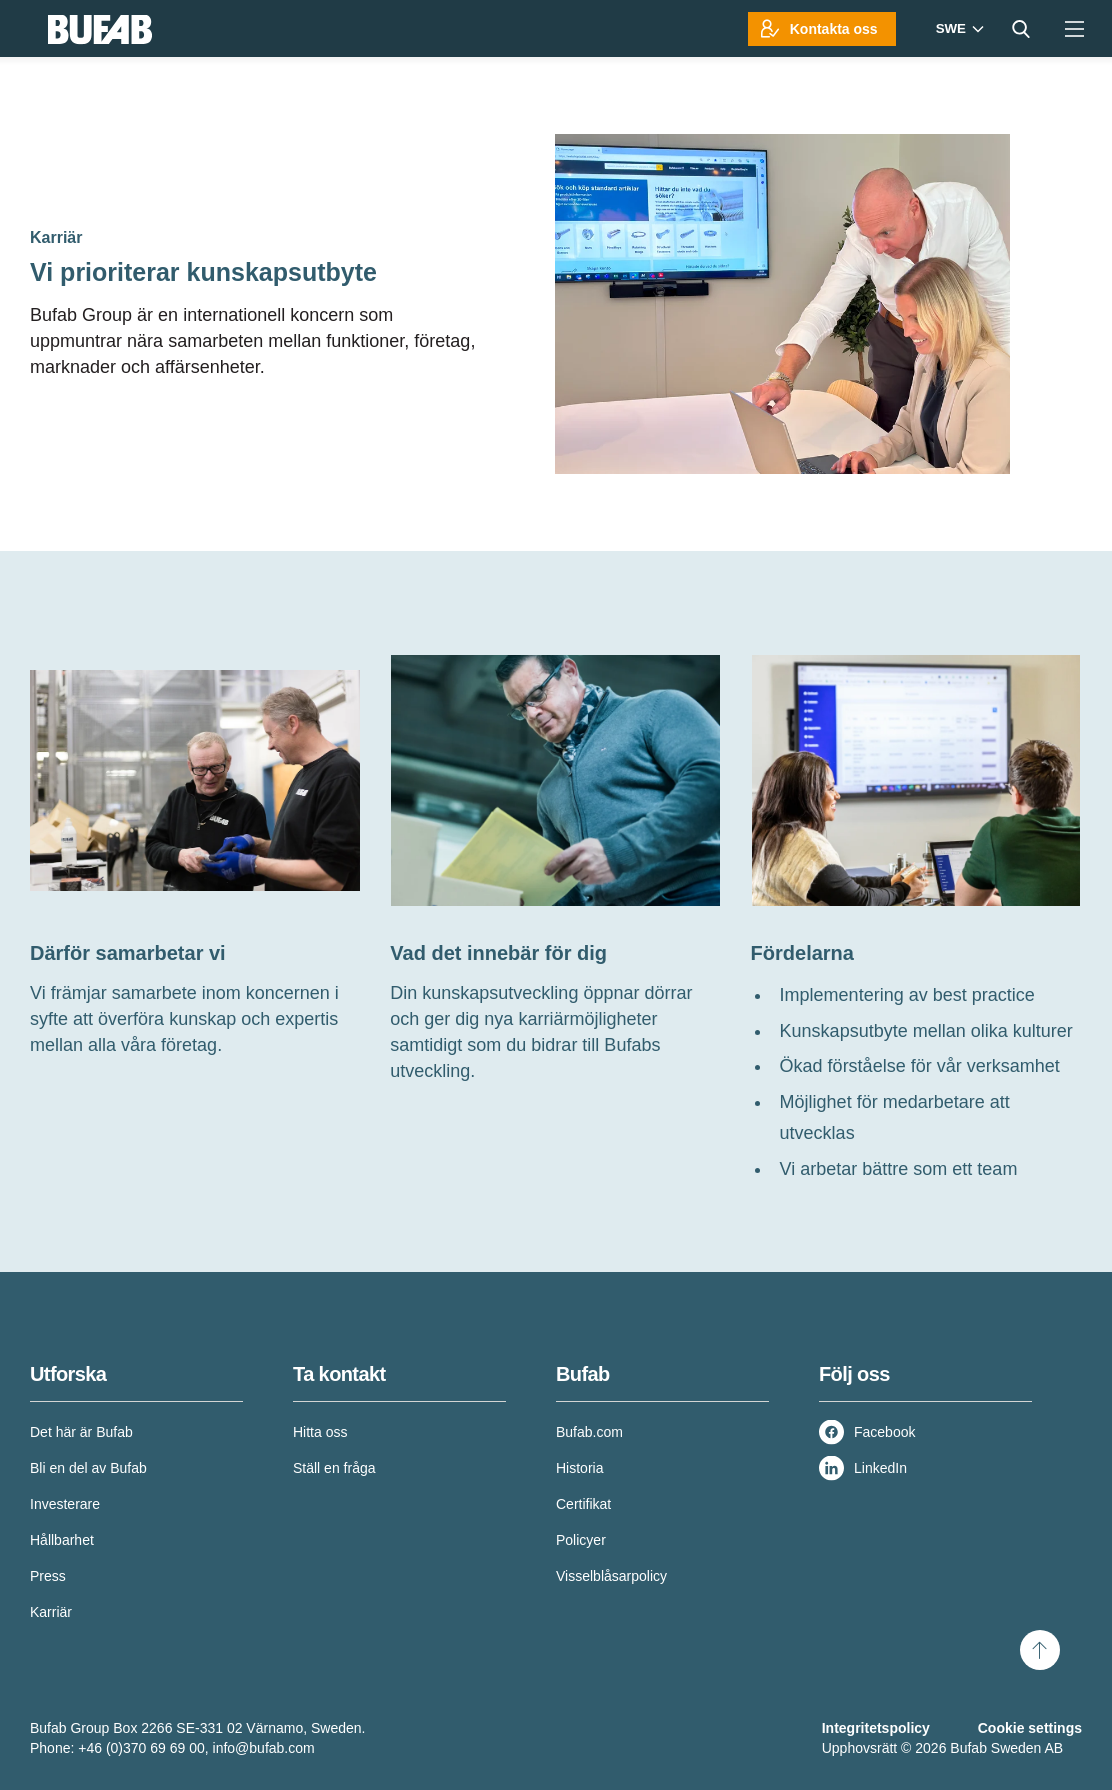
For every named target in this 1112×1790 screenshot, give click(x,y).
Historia (579, 1468)
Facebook (884, 1432)
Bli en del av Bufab (88, 1468)
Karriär (51, 1612)
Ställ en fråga (334, 1468)
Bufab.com (589, 1432)
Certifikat (583, 1504)
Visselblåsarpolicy (611, 1576)
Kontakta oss (834, 29)
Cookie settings (1030, 1728)
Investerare (65, 1504)
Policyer (581, 1540)
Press (48, 1576)
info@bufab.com (264, 1748)
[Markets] (958, 28)
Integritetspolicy (876, 1728)
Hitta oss (320, 1432)
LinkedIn (880, 1468)
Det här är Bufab (81, 1432)
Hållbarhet (62, 1540)
